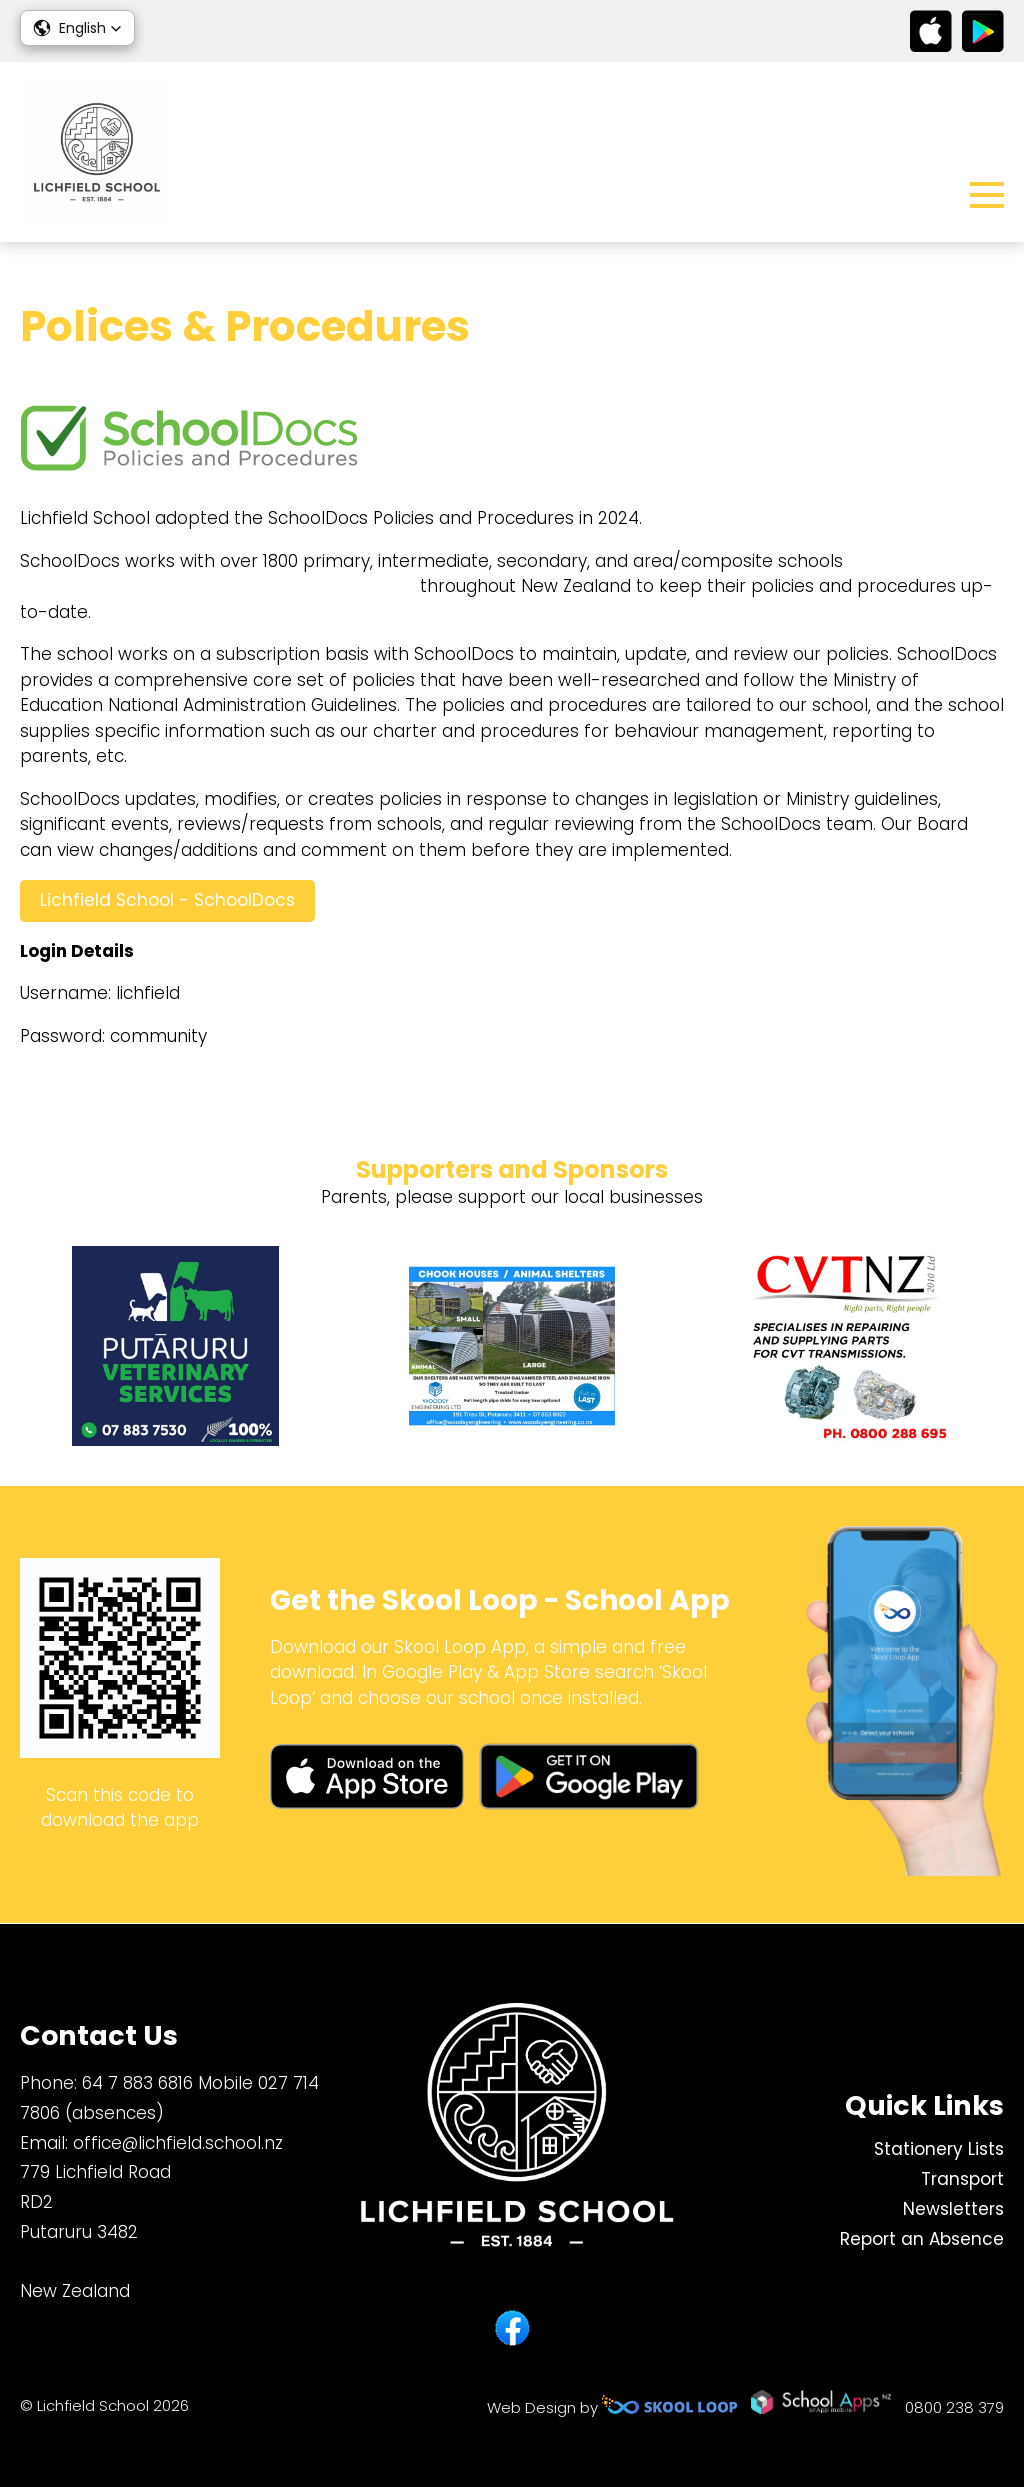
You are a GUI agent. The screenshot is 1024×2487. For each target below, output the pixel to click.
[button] (77, 28)
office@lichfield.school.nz (178, 2143)
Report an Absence (922, 2239)
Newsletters (953, 2209)
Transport (962, 2179)
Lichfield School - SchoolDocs (167, 900)
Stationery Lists (939, 2149)
